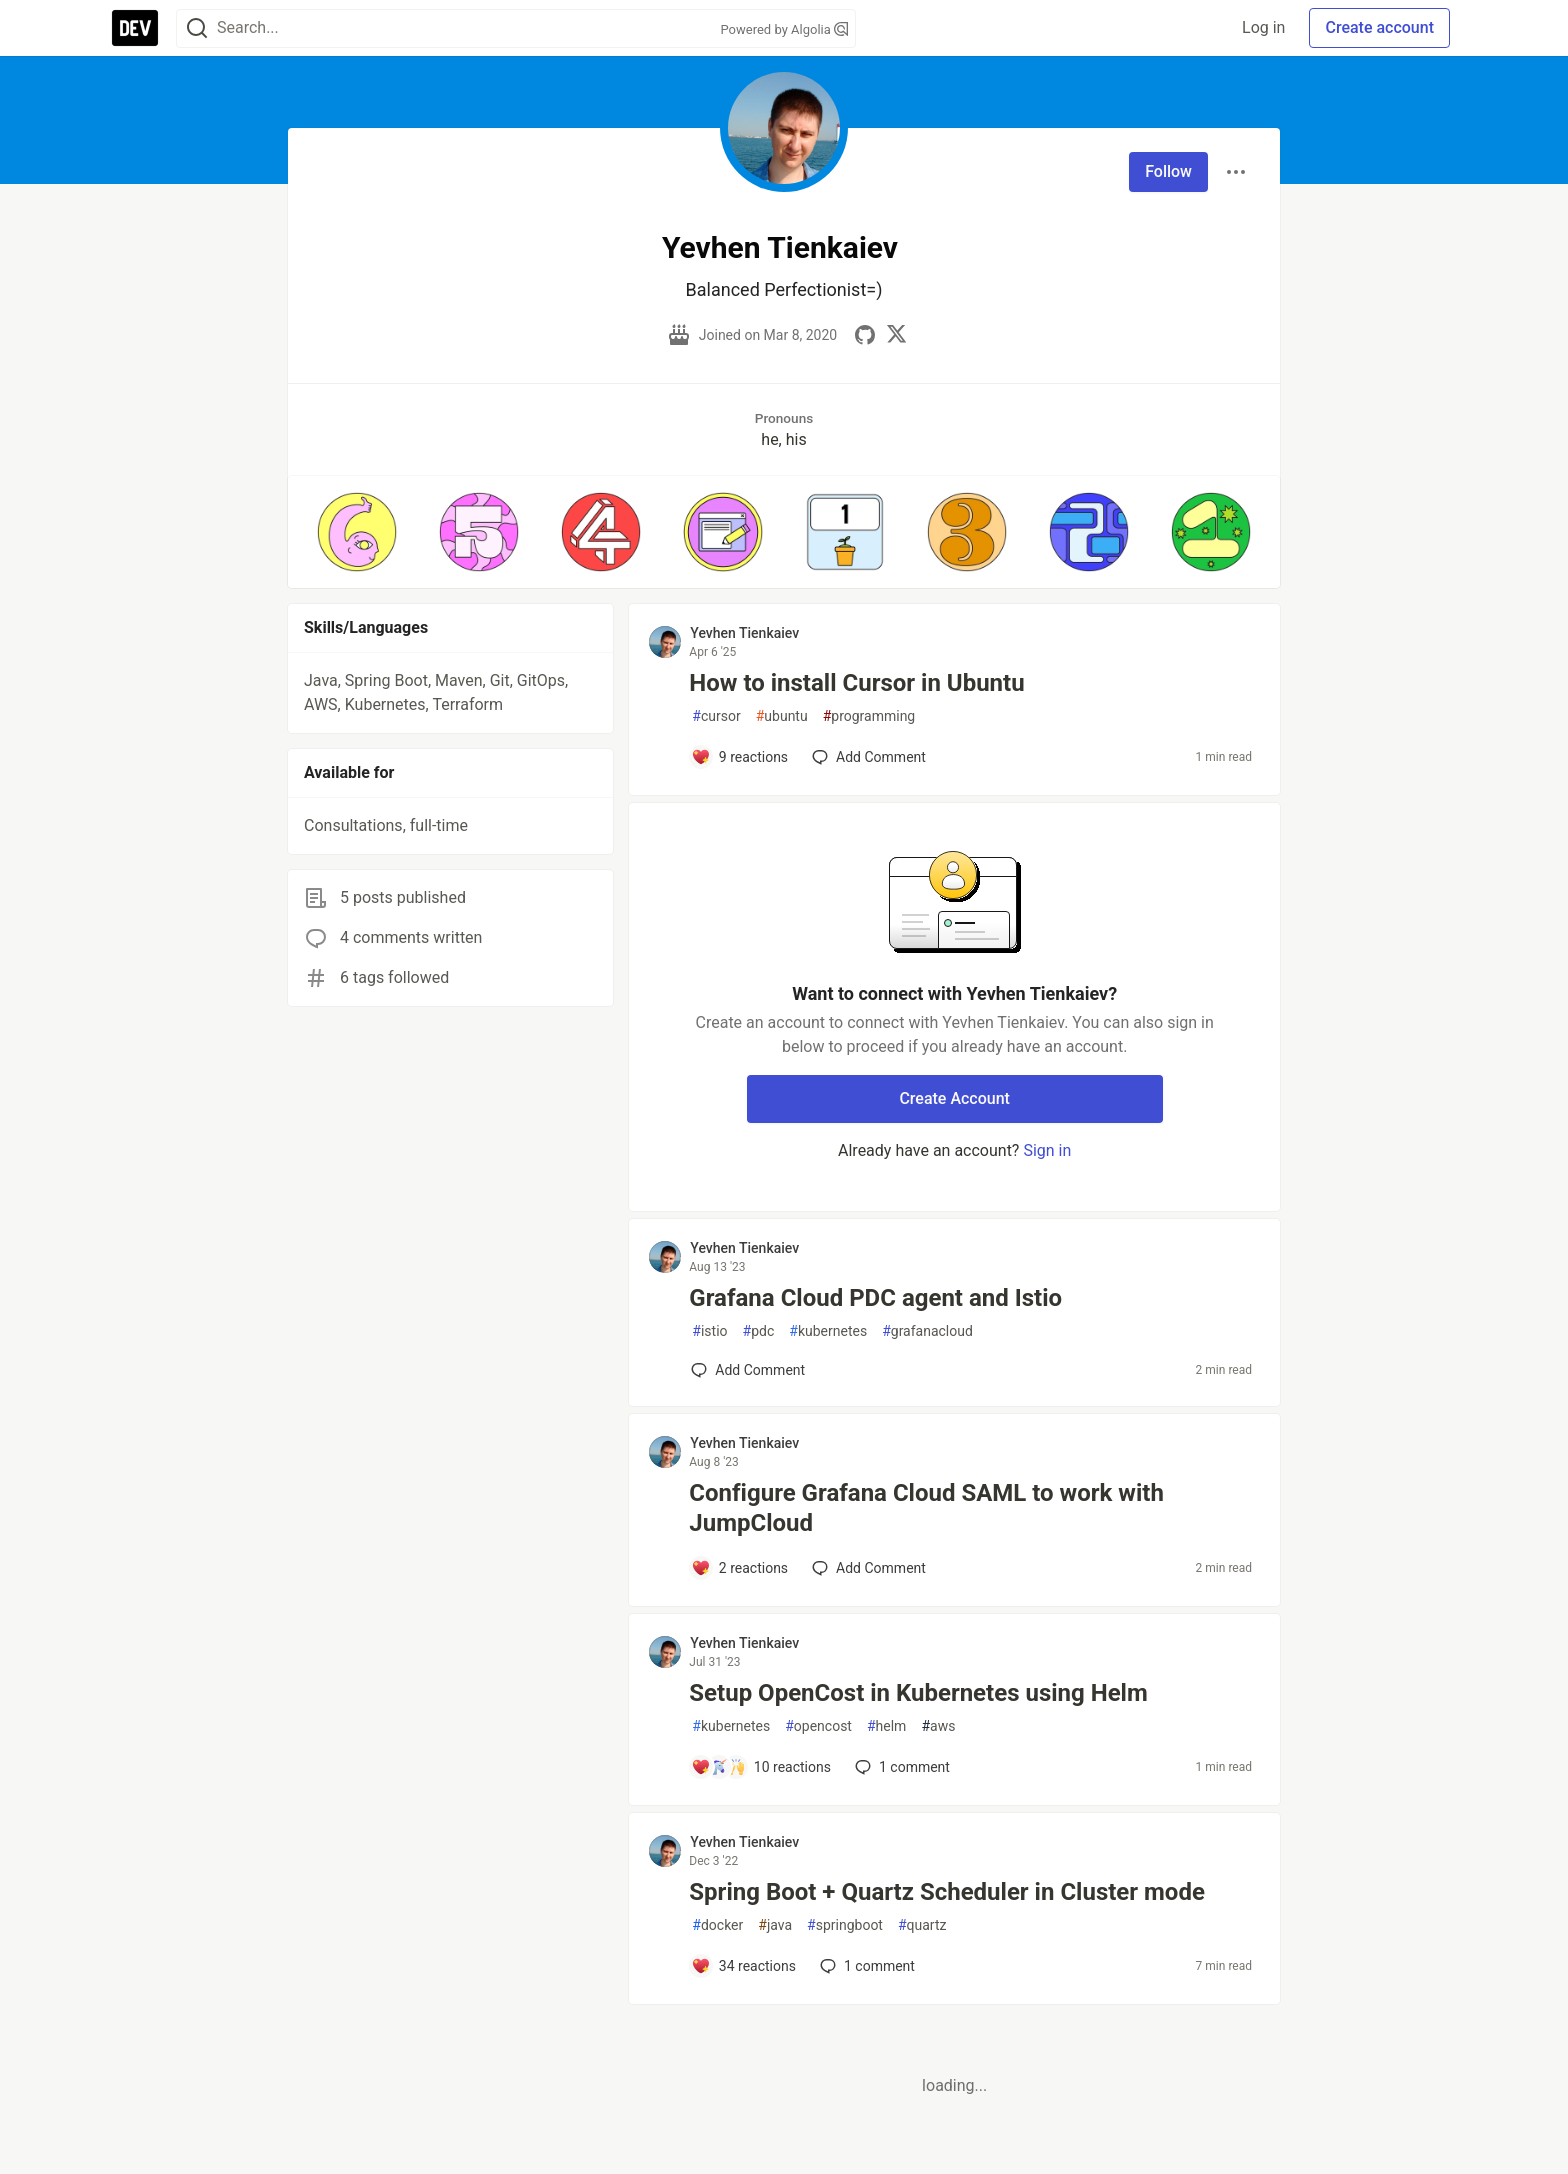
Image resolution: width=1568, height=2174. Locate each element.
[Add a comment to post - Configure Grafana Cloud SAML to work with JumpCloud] (739, 1568)
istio (709, 1331)
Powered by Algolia (784, 29)
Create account (1379, 27)
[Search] (197, 28)
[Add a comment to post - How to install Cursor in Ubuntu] (739, 757)
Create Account (954, 1098)
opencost (818, 1726)
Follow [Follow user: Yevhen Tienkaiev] (1168, 171)
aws (938, 1726)
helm (886, 1726)
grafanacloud (927, 1331)
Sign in (1047, 1150)
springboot (845, 1925)
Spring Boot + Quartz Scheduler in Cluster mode (947, 1892)
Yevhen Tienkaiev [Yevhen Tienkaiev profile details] (744, 633)
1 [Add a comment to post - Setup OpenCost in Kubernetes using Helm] (900, 1767)
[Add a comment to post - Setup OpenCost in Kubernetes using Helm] (761, 1767)
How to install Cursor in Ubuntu (856, 683)
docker (717, 1925)
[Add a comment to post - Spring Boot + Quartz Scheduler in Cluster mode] (743, 1966)
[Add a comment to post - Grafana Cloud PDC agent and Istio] (748, 1370)
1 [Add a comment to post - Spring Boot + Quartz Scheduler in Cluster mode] (865, 1966)
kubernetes (828, 1331)
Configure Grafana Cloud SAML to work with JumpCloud (926, 1508)
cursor (716, 716)
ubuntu (782, 716)
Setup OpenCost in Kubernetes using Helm (918, 1693)
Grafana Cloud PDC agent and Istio (875, 1298)
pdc (759, 1331)
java (775, 1925)
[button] (357, 532)
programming (869, 716)
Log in (1263, 27)
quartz (922, 1925)
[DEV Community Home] (135, 28)
